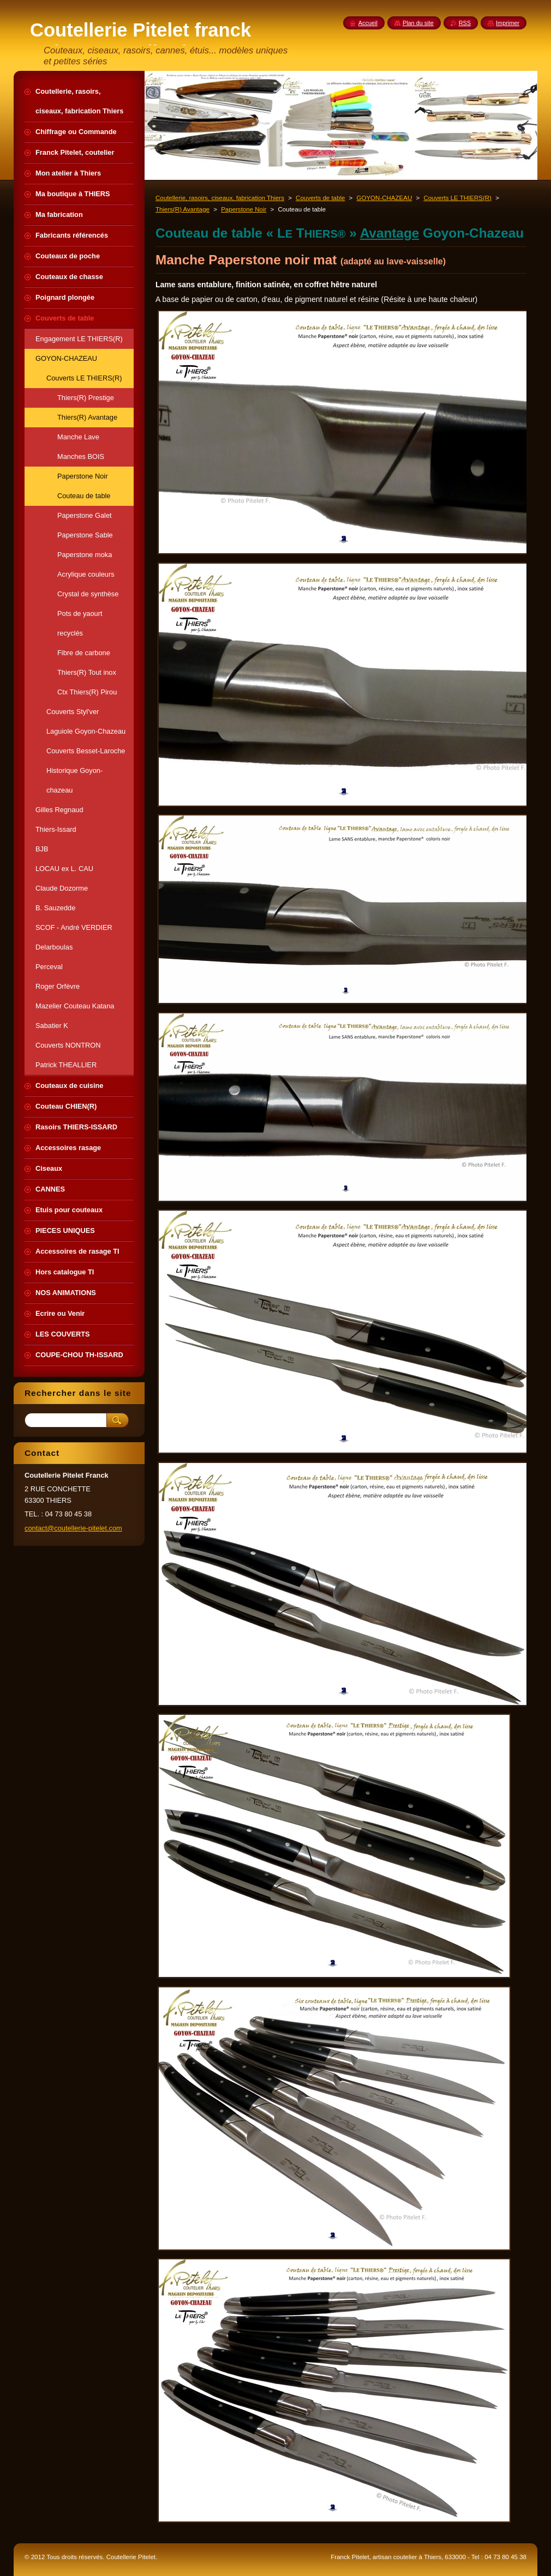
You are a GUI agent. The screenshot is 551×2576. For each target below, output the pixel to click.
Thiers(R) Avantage (182, 209)
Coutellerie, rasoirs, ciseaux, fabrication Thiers (219, 198)
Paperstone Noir (243, 209)
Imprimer (507, 23)
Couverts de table (320, 198)
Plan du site (418, 23)
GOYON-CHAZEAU (384, 198)
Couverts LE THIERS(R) (457, 198)
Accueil (368, 23)
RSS (465, 23)
